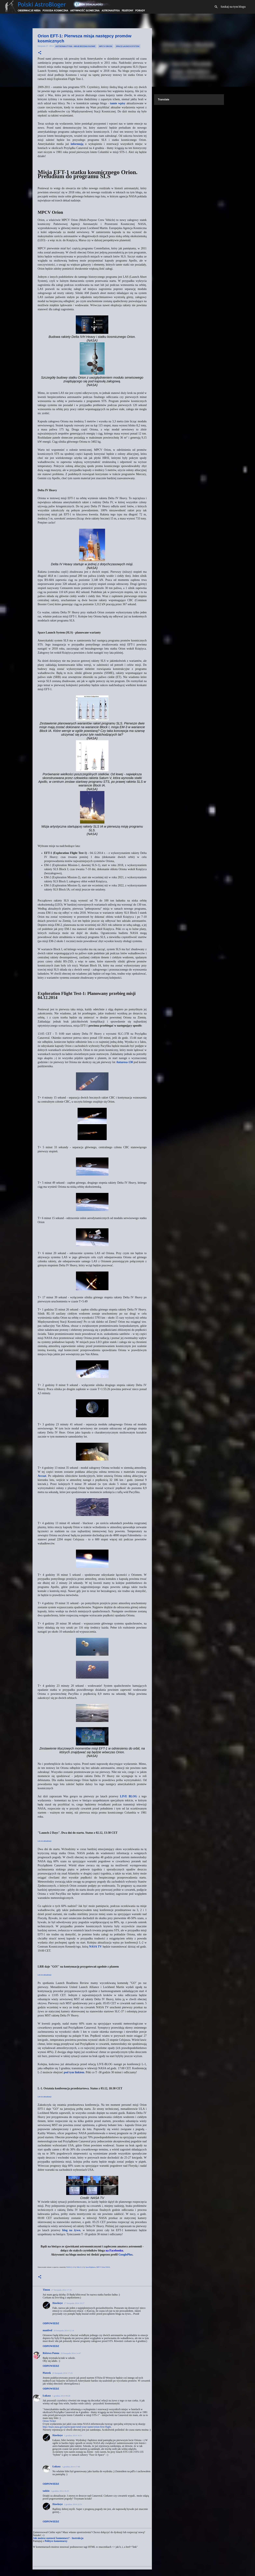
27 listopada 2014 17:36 (61, 2290)
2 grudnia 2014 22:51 (73, 2504)
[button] (40, 53)
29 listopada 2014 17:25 (62, 2373)
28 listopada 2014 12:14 (64, 2330)
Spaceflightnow (90, 2267)
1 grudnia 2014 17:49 (71, 2466)
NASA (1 (69, 2267)
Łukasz (47, 2395)
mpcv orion (105, 46)
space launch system (127, 46)
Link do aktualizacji (44, 1841)
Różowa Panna (51, 2353)
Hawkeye (58, 2303)
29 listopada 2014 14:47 (70, 2353)
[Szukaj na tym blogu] (235, 7)
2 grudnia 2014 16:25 (60, 2491)
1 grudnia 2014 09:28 (61, 2396)
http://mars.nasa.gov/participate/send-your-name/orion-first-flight (77, 2426)
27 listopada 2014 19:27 (74, 2303)
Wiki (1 (78, 2267)
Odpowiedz (51, 2323)
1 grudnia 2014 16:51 (73, 2435)
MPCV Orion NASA (103, 2267)
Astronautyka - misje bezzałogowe (75, 46)
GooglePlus (125, 2254)
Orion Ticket (49, 2421)
